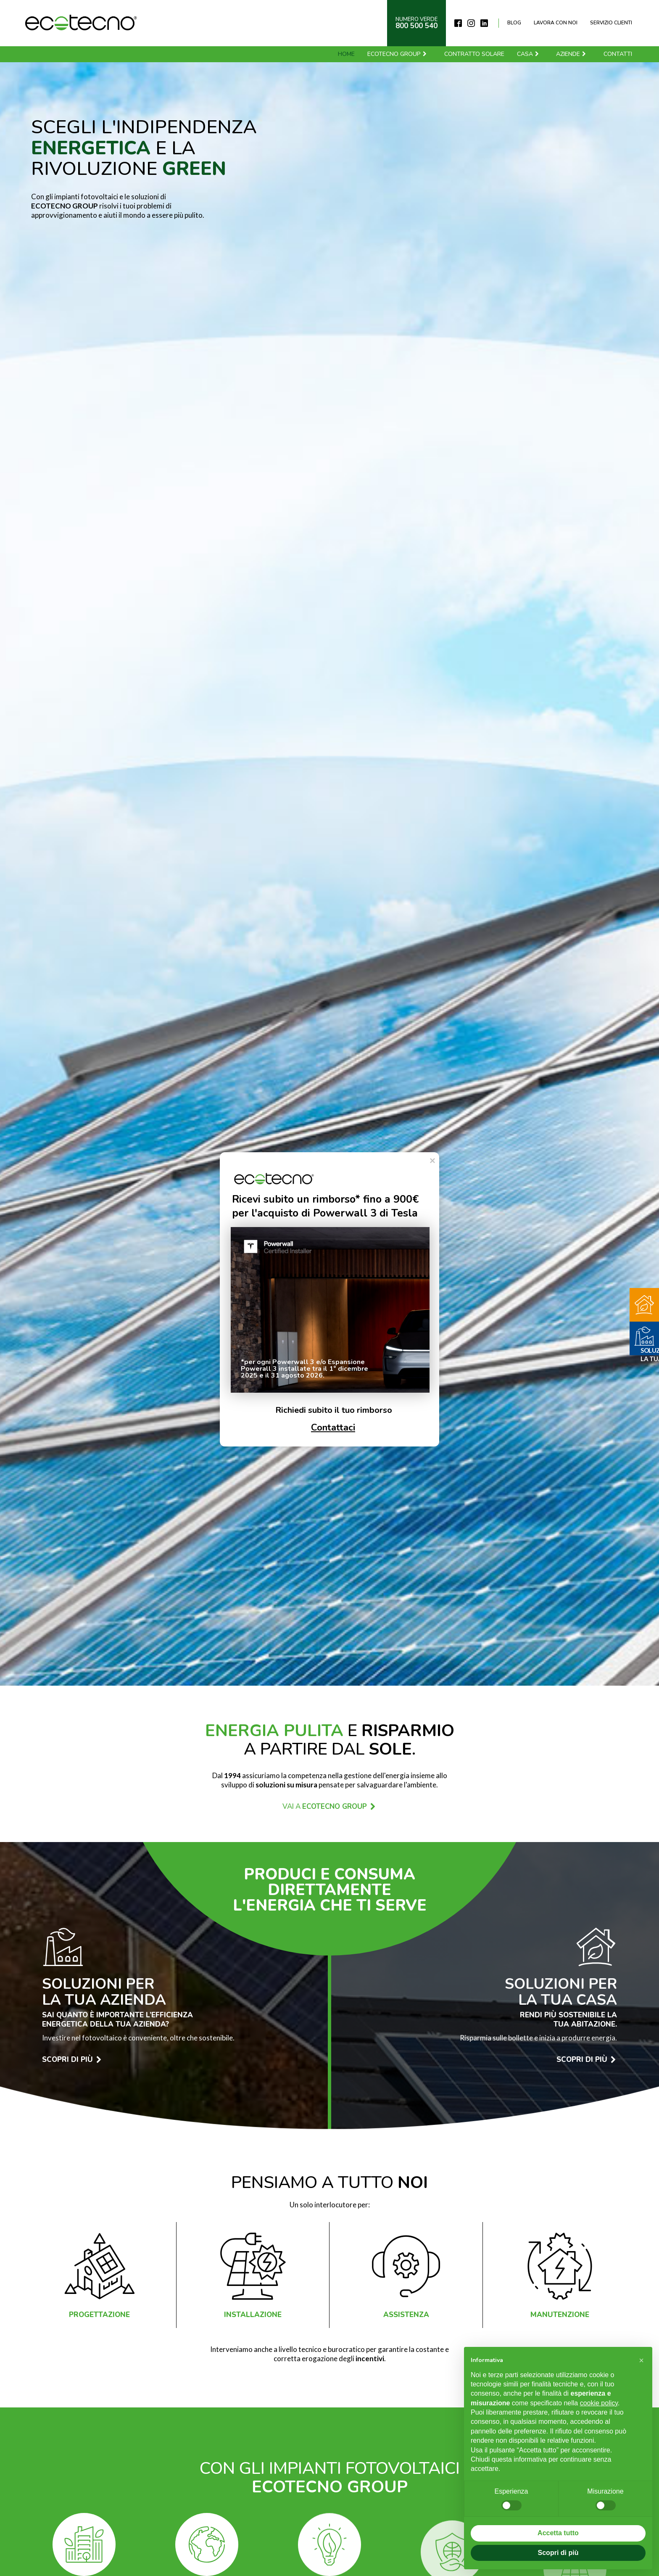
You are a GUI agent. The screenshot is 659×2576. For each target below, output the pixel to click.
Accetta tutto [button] (558, 2532)
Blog (514, 22)
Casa (528, 54)
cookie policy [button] (599, 2403)
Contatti (618, 54)
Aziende (571, 54)
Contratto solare (474, 54)
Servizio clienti (611, 22)
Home (346, 54)
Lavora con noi (555, 22)
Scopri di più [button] (558, 2552)
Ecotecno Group (397, 54)
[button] (641, 2360)
